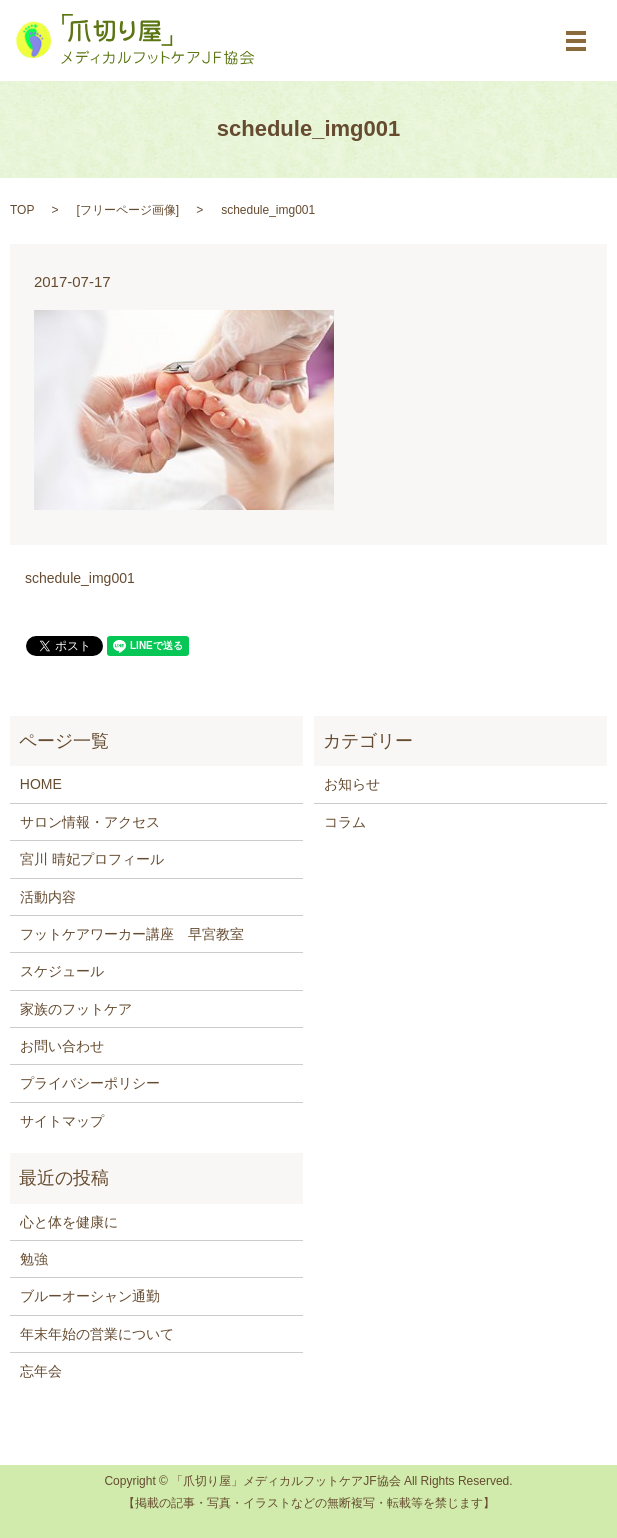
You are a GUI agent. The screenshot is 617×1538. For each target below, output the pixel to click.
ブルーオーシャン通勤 (90, 1296)
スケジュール (62, 971)
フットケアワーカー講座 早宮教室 (132, 934)
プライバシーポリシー (90, 1083)
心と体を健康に (69, 1222)
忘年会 (41, 1371)
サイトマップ (62, 1121)
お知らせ (352, 784)
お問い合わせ (62, 1046)
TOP (22, 210)
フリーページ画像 (128, 210)
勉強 (34, 1259)
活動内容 (48, 897)
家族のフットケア (76, 1009)
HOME (41, 784)
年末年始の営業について (97, 1334)
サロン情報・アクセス (90, 822)
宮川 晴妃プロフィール (92, 859)
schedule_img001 (80, 578)
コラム (345, 822)
